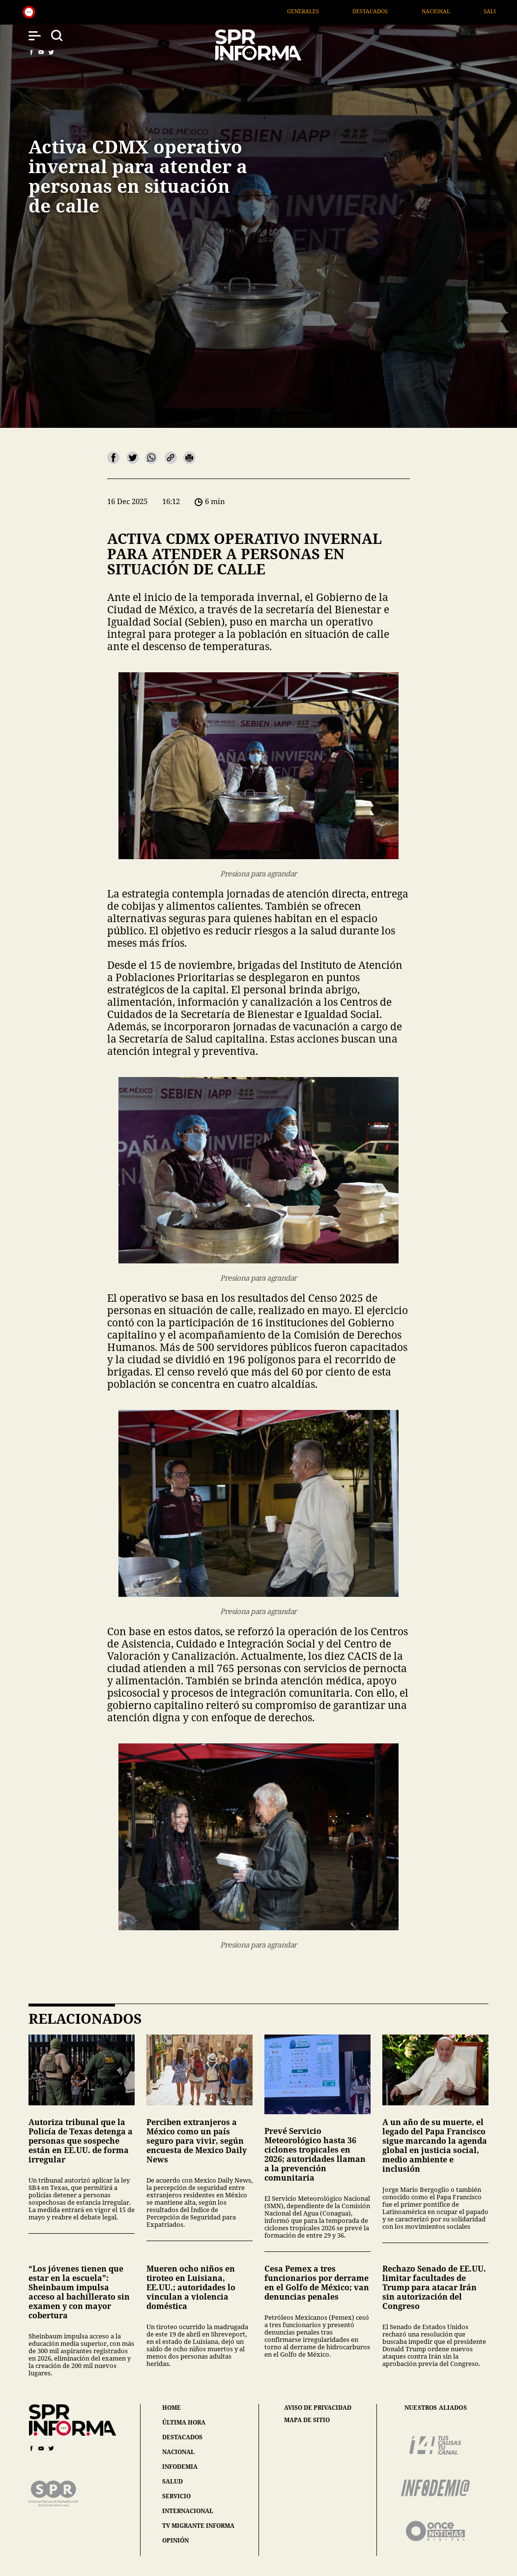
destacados (182, 2437)
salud (172, 2481)
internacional (187, 2511)
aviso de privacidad (317, 2408)
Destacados (383, 11)
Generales (316, 11)
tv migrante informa (198, 2525)
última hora (183, 2422)
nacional (178, 2452)
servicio (176, 2496)
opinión (175, 2540)
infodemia (180, 2466)
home (171, 2407)
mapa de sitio (307, 2420)
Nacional (448, 11)
